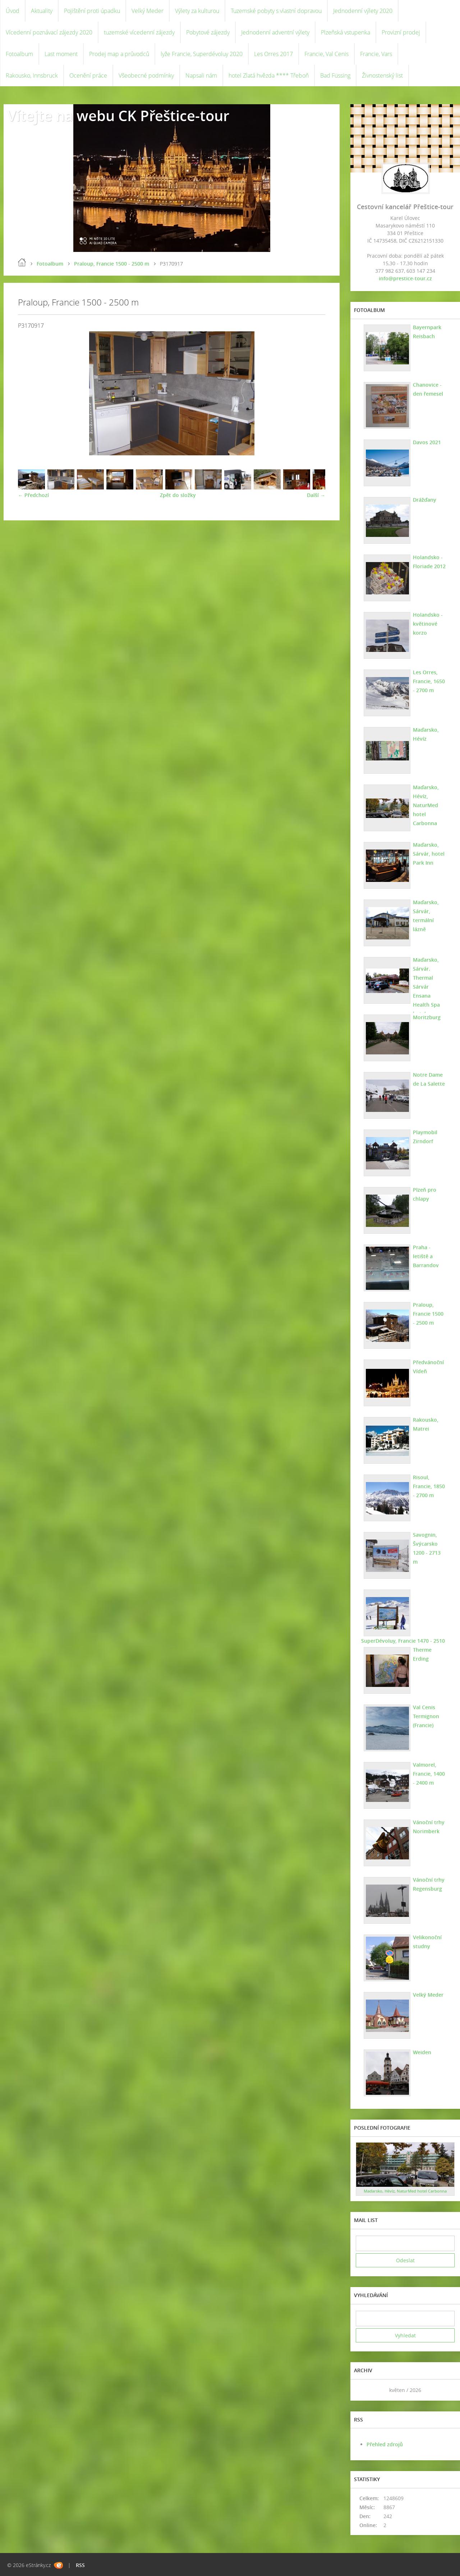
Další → (316, 495)
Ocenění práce (88, 75)
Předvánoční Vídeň (428, 1367)
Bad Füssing (335, 75)
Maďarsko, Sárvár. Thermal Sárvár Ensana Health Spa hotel (426, 986)
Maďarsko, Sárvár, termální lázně (426, 916)
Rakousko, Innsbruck (32, 75)
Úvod (12, 11)
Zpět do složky (178, 495)
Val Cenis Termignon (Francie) (426, 1716)
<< (364, 2390)
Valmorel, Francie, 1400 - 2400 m (429, 1773)
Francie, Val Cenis (326, 54)
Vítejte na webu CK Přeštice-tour (118, 115)
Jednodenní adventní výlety (275, 32)
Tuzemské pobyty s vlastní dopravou (276, 11)
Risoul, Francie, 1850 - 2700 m (429, 1486)
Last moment (61, 54)
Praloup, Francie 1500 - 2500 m (111, 263)
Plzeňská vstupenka (345, 32)
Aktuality (41, 11)
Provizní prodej (401, 32)
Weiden (422, 2052)
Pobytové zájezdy (208, 32)
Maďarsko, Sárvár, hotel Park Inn (429, 853)
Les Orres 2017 (273, 54)
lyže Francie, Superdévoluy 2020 (202, 54)
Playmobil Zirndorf (425, 1137)
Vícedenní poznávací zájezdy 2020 (49, 32)
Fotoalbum (19, 54)
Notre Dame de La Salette (429, 1079)
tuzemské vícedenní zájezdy (139, 32)
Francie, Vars (376, 54)
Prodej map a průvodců (119, 54)
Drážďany (424, 499)
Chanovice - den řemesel (428, 389)
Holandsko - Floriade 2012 (429, 562)
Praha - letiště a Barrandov (426, 1256)
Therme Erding (422, 1654)
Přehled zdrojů (385, 2444)
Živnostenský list (382, 75)
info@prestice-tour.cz (405, 278)
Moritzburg (427, 1017)
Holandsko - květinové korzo (428, 623)
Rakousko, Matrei (425, 1424)
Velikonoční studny (427, 1942)
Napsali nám (201, 75)
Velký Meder (148, 11)
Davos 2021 (427, 442)
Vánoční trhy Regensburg (429, 1884)
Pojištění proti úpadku (92, 11)
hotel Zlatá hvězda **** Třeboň (269, 75)
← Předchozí (33, 495)
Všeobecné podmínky (146, 75)
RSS (80, 2565)
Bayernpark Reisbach (427, 332)
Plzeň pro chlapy (424, 1194)
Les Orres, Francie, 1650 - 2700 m (429, 681)
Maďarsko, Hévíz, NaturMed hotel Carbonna (426, 805)
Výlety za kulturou (197, 11)
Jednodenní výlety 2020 (362, 11)
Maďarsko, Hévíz (426, 734)
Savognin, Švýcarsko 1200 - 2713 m (427, 1548)
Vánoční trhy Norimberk (429, 1827)
